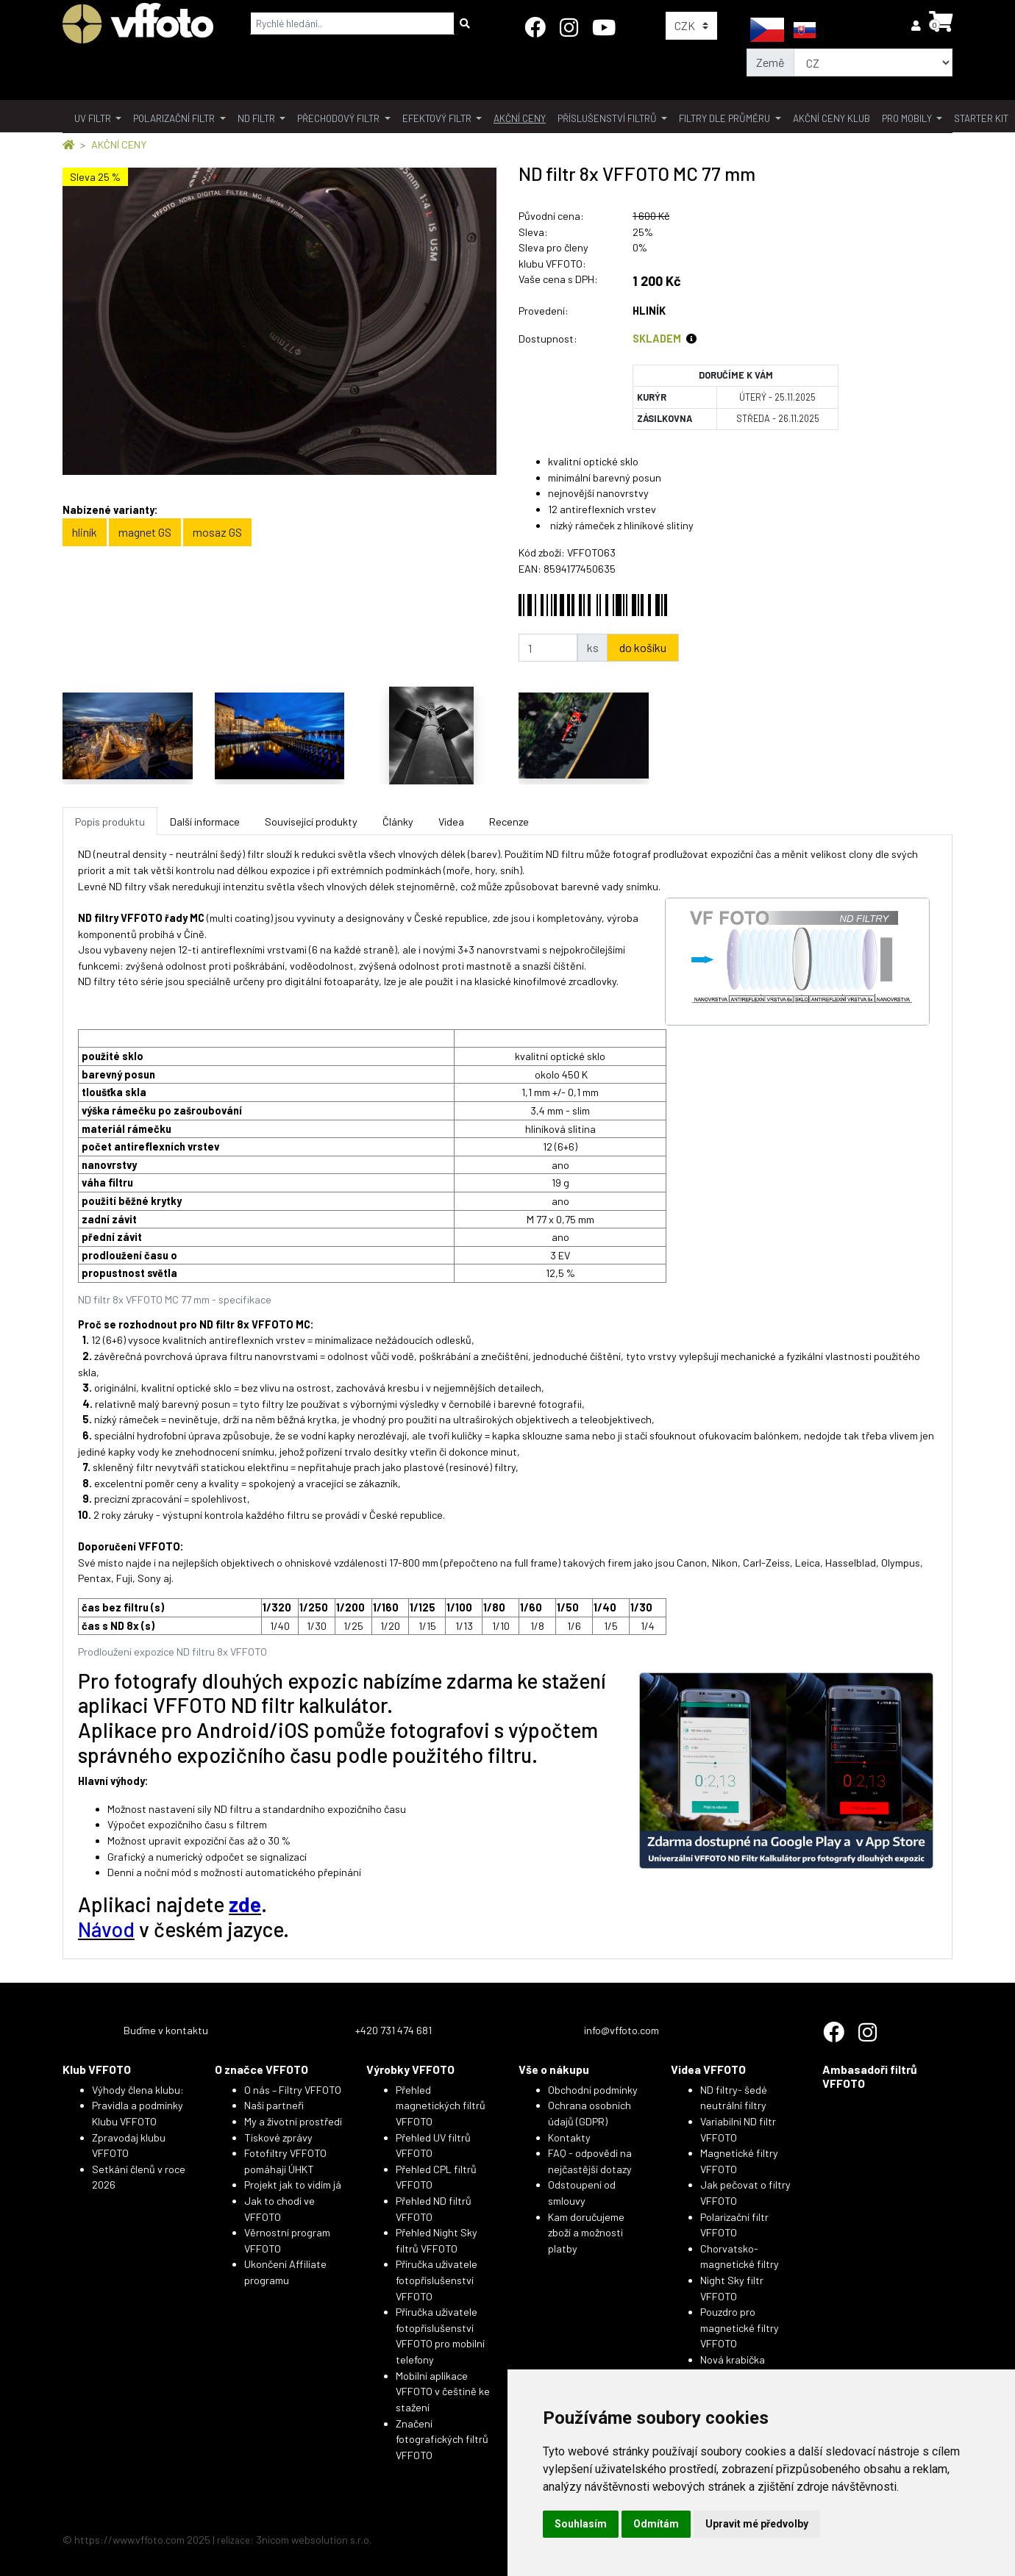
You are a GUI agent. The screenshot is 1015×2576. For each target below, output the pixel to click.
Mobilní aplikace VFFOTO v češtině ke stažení (443, 2391)
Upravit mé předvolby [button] (756, 2524)
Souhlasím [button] (581, 2524)
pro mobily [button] (908, 118)
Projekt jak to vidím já (292, 2184)
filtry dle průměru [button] (725, 118)
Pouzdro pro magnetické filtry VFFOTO (739, 2327)
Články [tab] (397, 821)
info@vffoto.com (621, 2030)
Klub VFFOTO (97, 2069)
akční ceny (520, 118)
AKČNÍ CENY (118, 144)
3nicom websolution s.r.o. (313, 2539)
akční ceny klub (831, 118)
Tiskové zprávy (278, 2137)
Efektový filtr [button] (438, 118)
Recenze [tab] (509, 821)
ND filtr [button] (257, 118)
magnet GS (144, 532)
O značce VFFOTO (261, 2069)
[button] (917, 25)
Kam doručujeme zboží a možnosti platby (586, 2233)
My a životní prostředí (293, 2121)
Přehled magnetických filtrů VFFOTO (440, 2105)
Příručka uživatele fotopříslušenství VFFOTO (436, 2280)
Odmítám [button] (656, 2524)
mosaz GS (217, 532)
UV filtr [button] (93, 118)
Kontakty (569, 2137)
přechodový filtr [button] (339, 118)
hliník (84, 532)
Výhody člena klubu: (138, 2089)
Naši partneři (274, 2105)
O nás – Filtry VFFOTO (292, 2089)
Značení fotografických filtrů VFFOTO (442, 2439)
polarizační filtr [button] (175, 118)
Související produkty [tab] (311, 821)
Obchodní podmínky (593, 2089)
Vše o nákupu (554, 2069)
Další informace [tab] (205, 821)
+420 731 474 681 (393, 2030)
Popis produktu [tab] (110, 821)
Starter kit (981, 118)
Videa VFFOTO (708, 2069)
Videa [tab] (451, 821)
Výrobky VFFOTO (410, 2069)
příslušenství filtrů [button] (608, 118)
